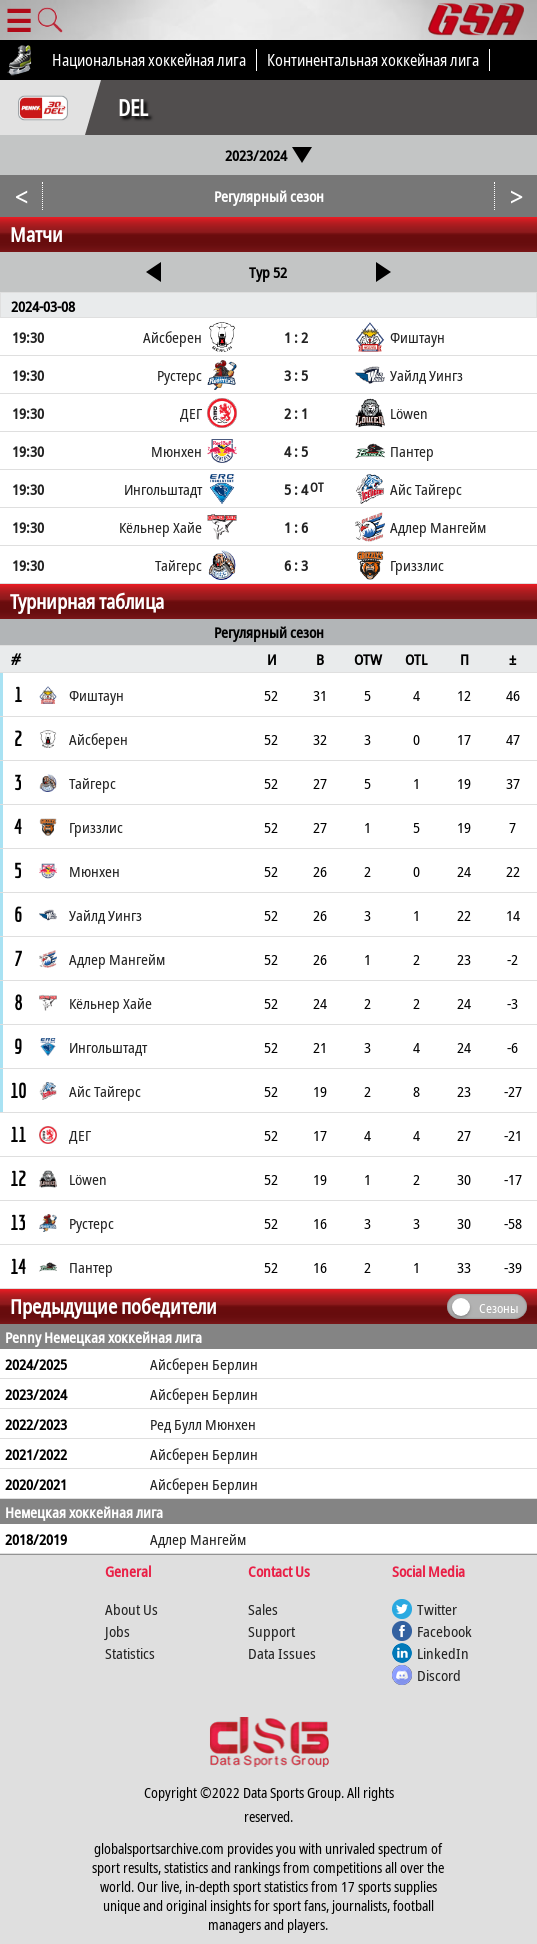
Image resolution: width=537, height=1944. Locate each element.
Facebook (444, 1631)
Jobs (117, 1631)
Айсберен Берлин (204, 1364)
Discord (439, 1675)
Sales (263, 1609)
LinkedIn (443, 1653)
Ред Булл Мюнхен (203, 1424)
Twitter (437, 1609)
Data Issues (282, 1653)
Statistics (130, 1653)
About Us (131, 1609)
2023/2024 (268, 155)
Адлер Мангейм (198, 1539)
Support (271, 1631)
